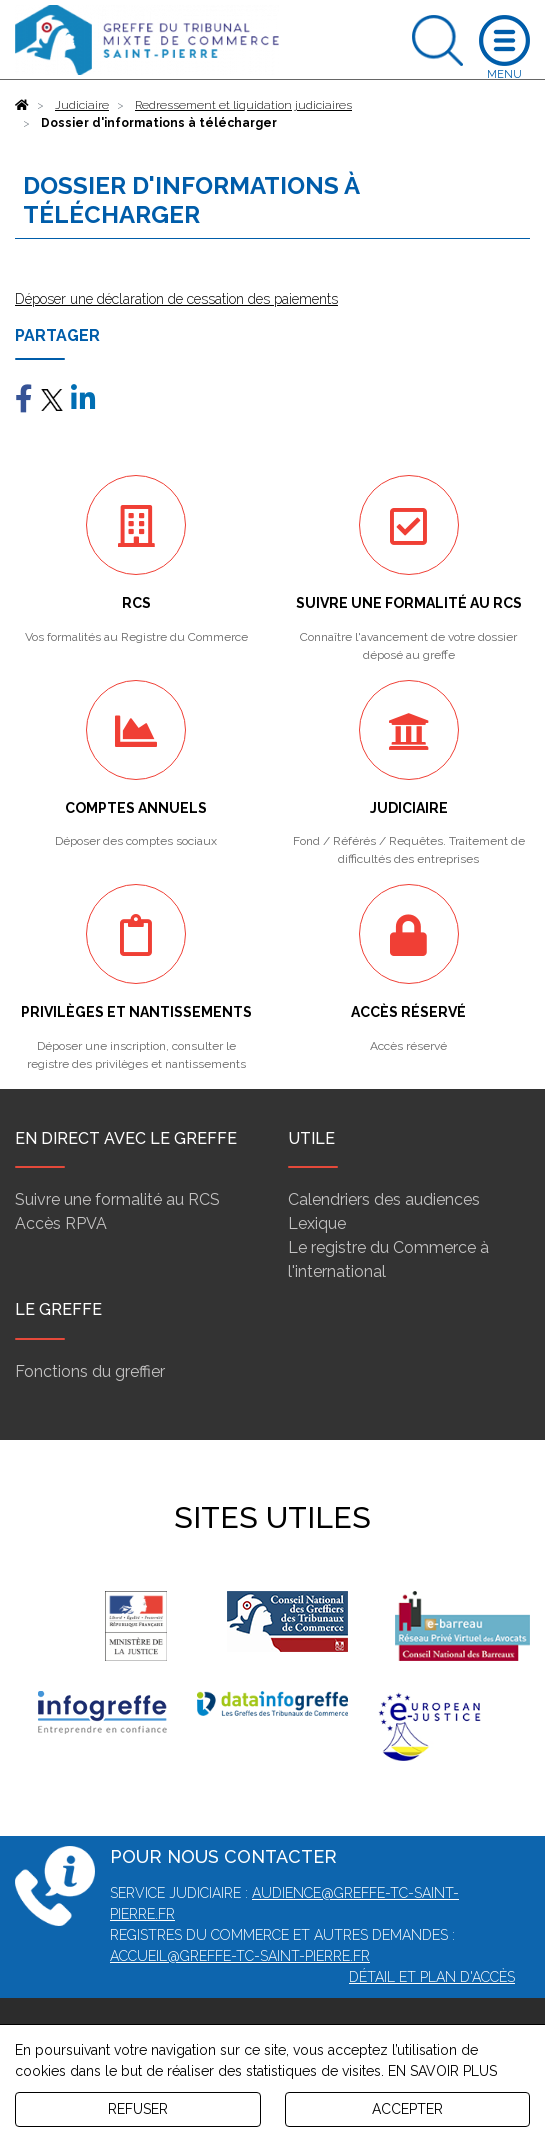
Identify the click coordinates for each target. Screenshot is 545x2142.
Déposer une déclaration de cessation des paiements (176, 299)
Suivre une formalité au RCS (117, 1199)
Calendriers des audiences (384, 1199)
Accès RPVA (61, 1223)
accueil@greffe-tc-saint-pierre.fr (240, 1956)
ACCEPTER (407, 2109)
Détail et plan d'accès (432, 1977)
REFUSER (138, 2109)
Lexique (317, 1223)
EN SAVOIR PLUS (442, 2071)
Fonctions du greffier (90, 1371)
